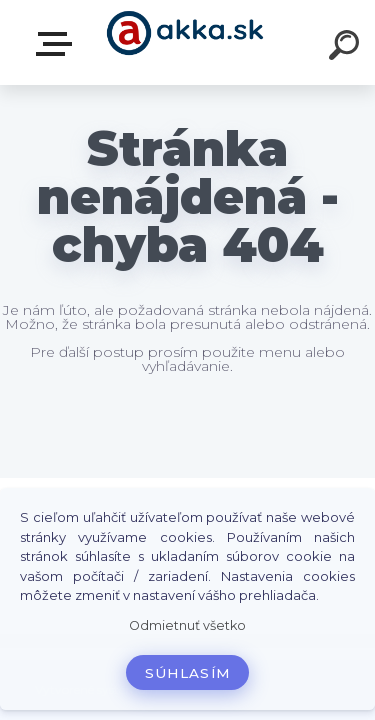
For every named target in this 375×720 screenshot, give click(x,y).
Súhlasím (188, 673)
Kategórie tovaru (58, 44)
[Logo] (185, 42)
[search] (347, 48)
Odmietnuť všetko (187, 625)
